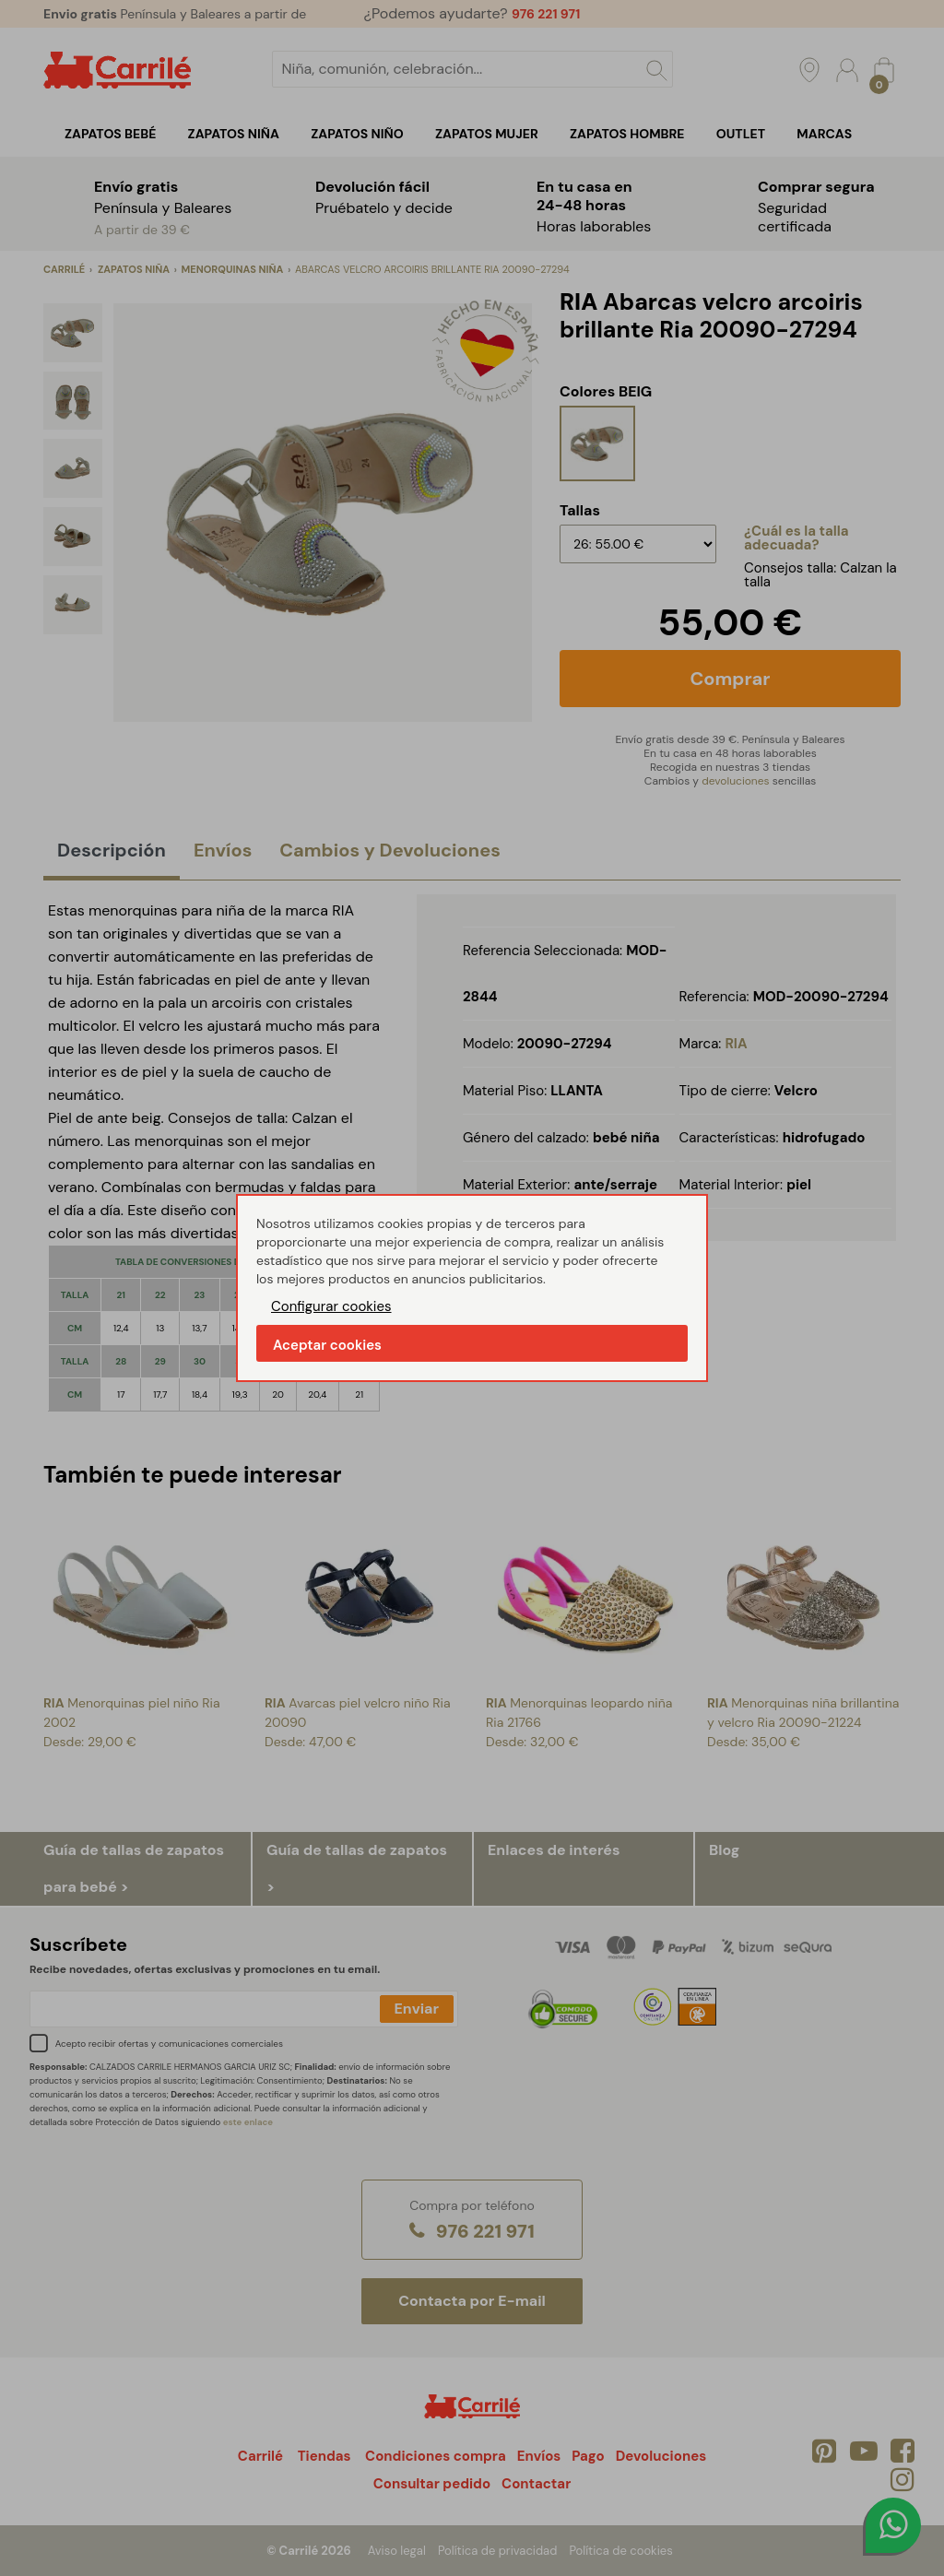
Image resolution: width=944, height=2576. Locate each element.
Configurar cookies (331, 1306)
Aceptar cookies (327, 1345)
